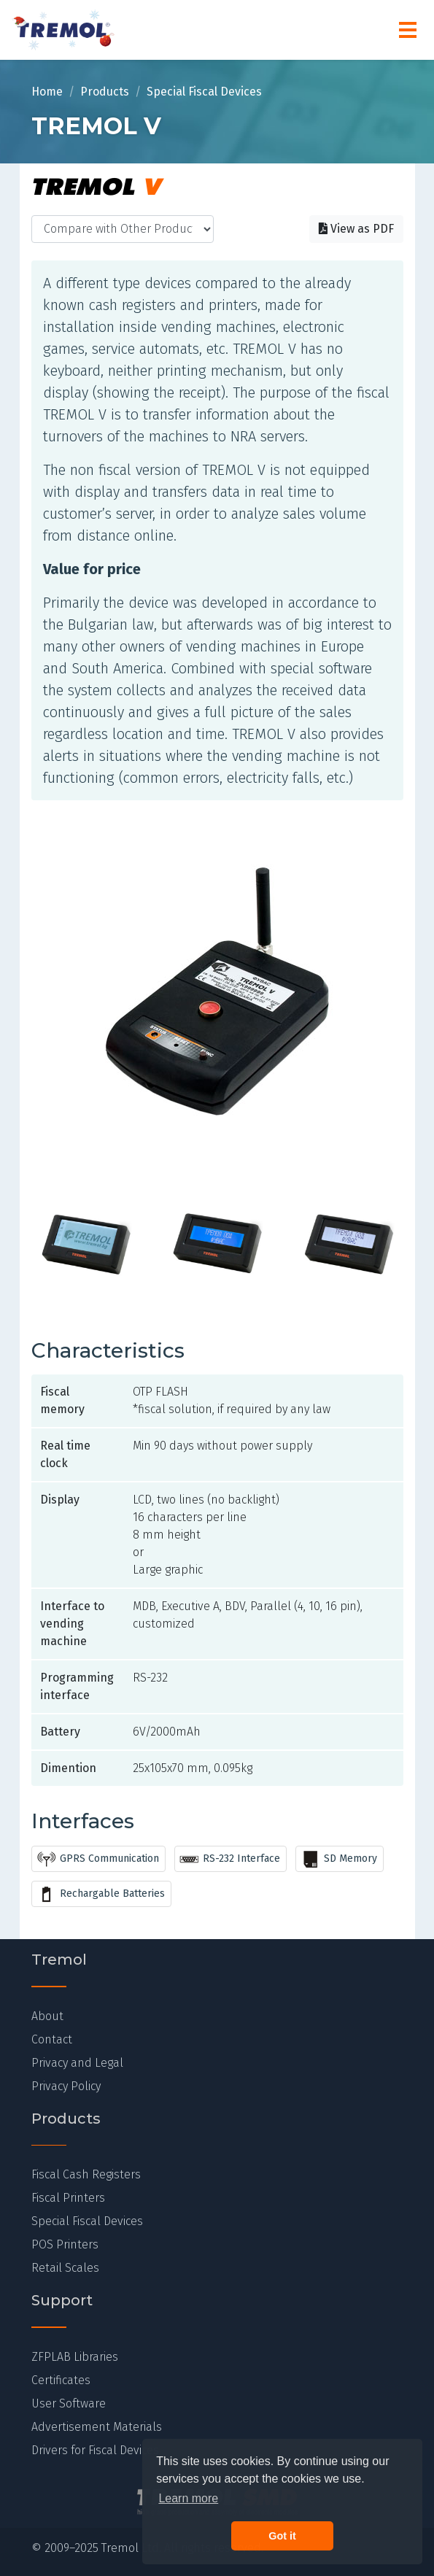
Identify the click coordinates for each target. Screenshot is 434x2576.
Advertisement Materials (96, 2427)
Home (47, 91)
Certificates (60, 2380)
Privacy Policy (66, 2086)
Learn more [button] (188, 2498)
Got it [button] (282, 2536)
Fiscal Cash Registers (86, 2174)
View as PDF (356, 229)
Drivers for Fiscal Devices (95, 2450)
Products (104, 91)
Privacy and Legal (77, 2063)
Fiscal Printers (68, 2198)
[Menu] (407, 30)
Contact (51, 2039)
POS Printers (64, 2244)
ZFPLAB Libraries (74, 2357)
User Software (68, 2403)
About (47, 2016)
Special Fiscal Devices (204, 91)
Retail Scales (65, 2268)
